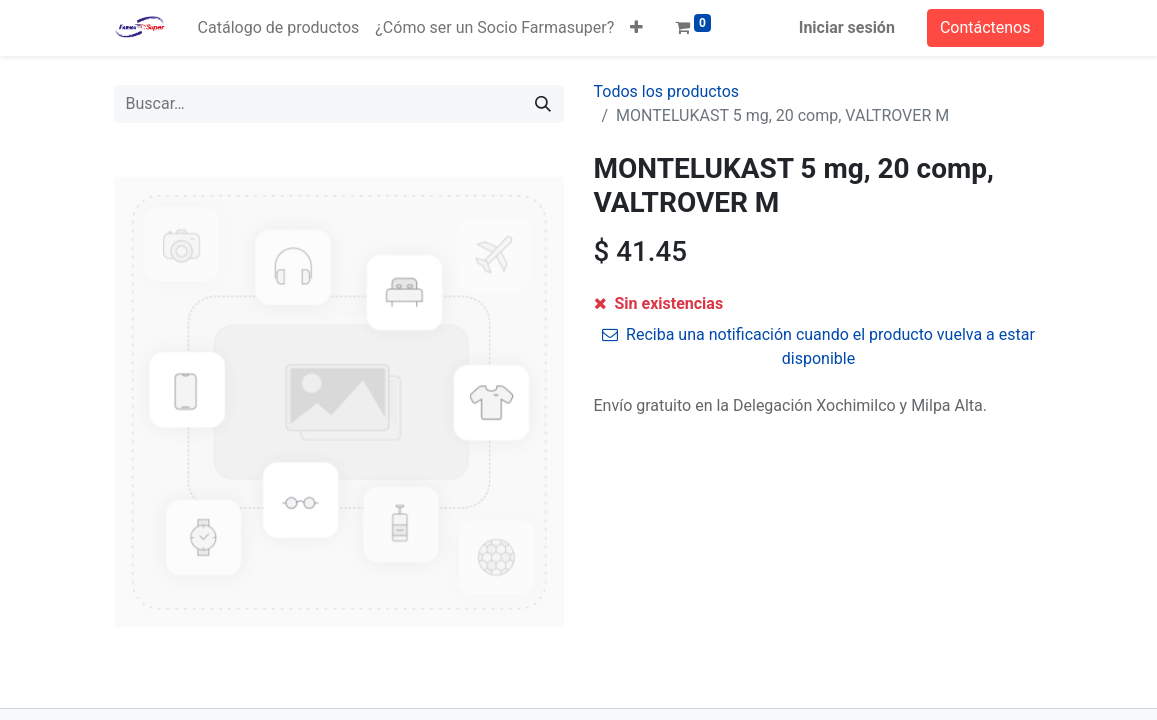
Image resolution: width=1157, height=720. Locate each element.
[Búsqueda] (543, 104)
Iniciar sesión (847, 27)
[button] (636, 28)
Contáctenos (985, 27)
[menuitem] (279, 28)
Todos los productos (667, 91)
